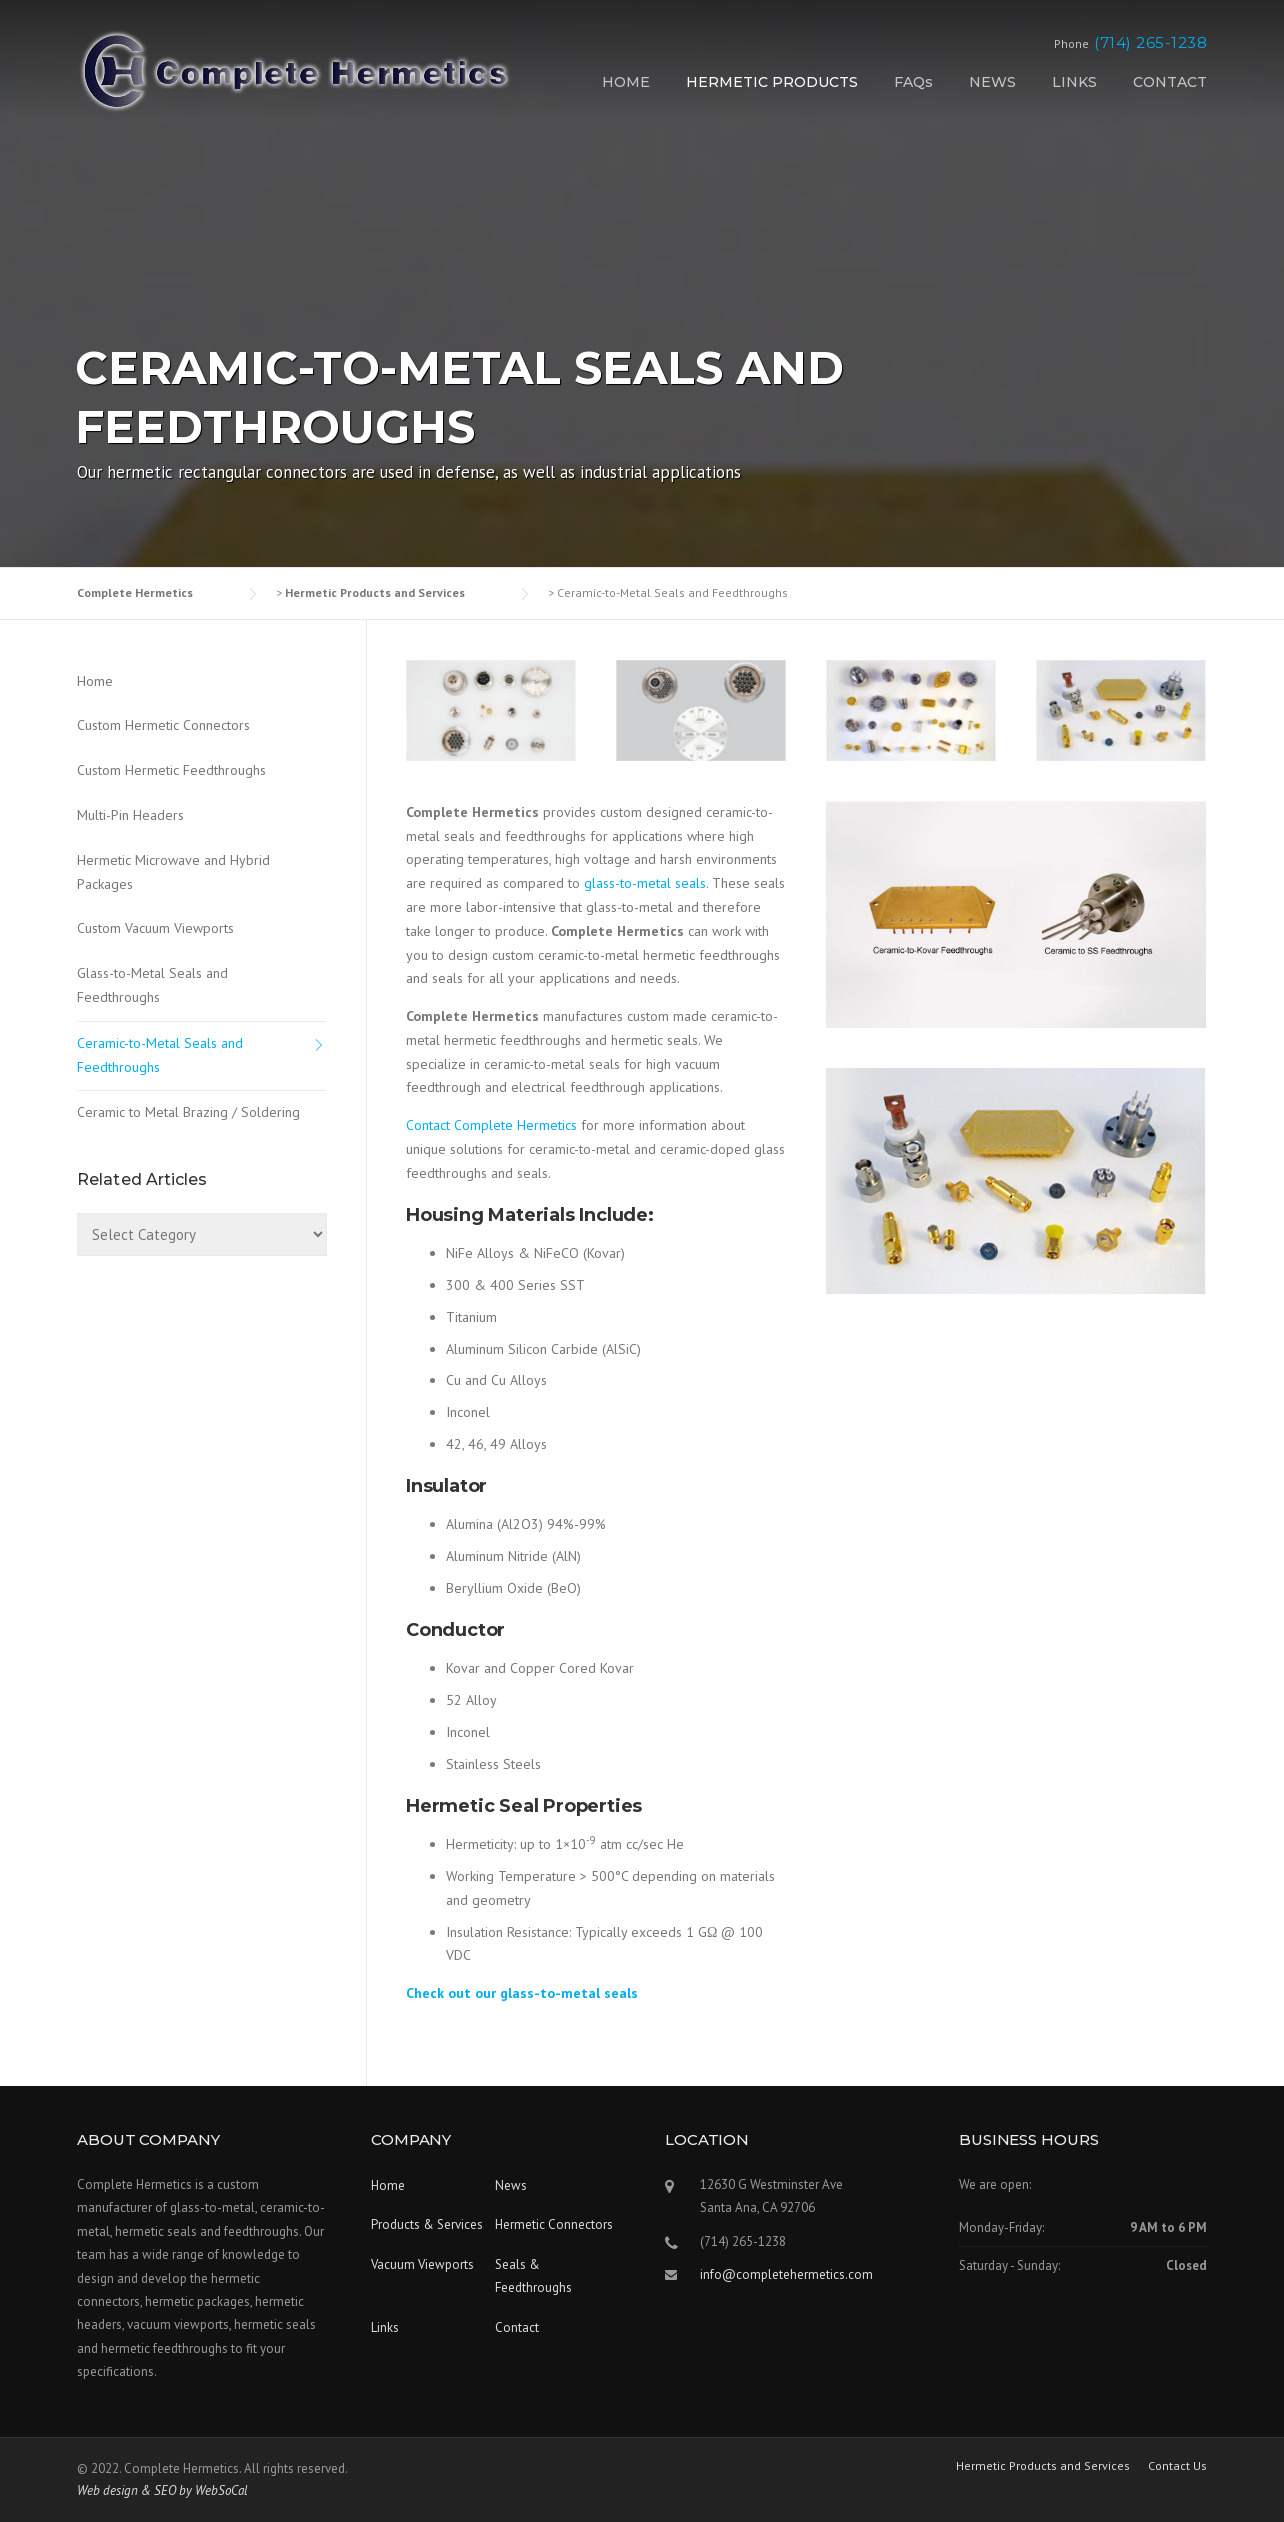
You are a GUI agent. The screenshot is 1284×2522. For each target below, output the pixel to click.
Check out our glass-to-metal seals (522, 1993)
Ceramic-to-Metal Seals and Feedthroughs (160, 1055)
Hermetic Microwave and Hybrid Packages (173, 872)
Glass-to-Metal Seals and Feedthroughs (152, 985)
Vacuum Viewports (422, 2264)
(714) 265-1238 (1150, 42)
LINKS (1074, 82)
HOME (626, 82)
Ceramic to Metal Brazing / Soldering (188, 1112)
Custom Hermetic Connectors (163, 725)
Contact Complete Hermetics (491, 1125)
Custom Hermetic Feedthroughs (171, 770)
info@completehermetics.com (786, 2274)
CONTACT (1170, 82)
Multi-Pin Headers (130, 815)
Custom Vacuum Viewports (155, 928)
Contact (517, 2327)
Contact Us (1177, 2466)
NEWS (992, 82)
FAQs (913, 82)
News (511, 2185)
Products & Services (427, 2224)
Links (385, 2327)
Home (95, 681)
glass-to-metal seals (645, 883)
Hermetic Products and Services (1043, 2466)
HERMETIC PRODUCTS (772, 82)
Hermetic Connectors (554, 2224)
